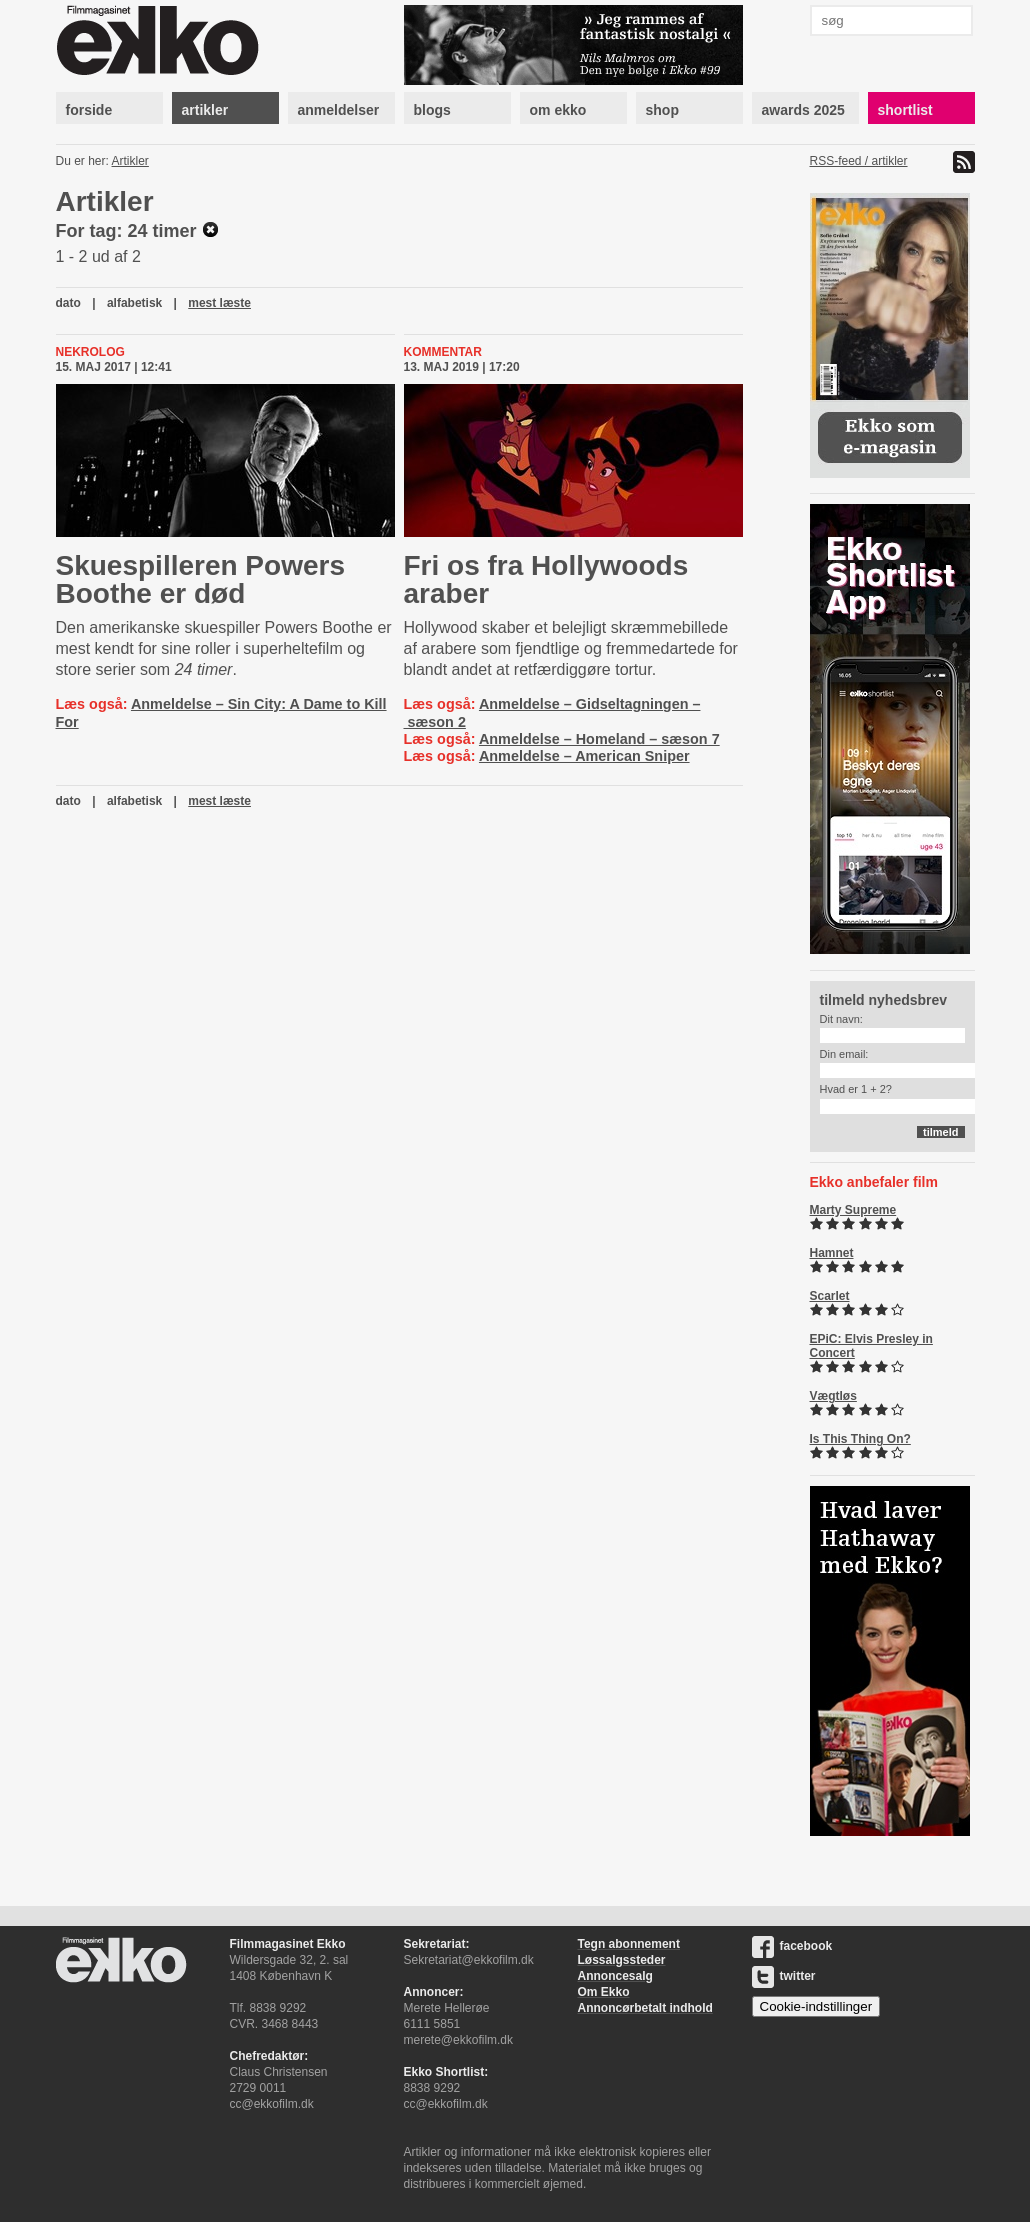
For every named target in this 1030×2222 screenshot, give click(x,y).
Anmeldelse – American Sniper (584, 756)
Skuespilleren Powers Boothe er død (200, 579)
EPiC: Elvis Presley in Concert (871, 1346)
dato (68, 303)
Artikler (130, 161)
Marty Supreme (853, 1210)
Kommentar (443, 352)
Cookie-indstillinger (816, 2006)
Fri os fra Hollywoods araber (546, 579)
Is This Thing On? (860, 1439)
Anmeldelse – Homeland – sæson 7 (599, 739)
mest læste (219, 303)
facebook (792, 1946)
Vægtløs (833, 1396)
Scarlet (830, 1296)
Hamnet (832, 1253)
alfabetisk (134, 303)
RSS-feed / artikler (859, 161)
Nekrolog (90, 352)
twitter (784, 1976)
